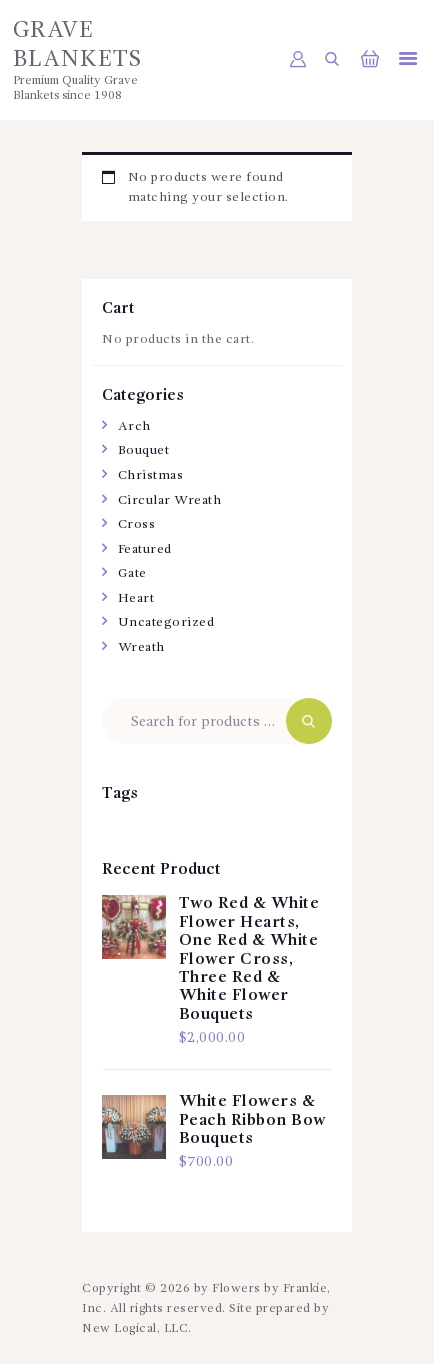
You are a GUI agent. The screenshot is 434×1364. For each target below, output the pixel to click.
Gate (132, 573)
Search (309, 721)
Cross (137, 524)
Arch (134, 426)
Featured (145, 549)
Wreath (141, 647)
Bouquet (144, 450)
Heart (136, 598)
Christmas (151, 475)
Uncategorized (166, 622)
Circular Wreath (170, 500)
